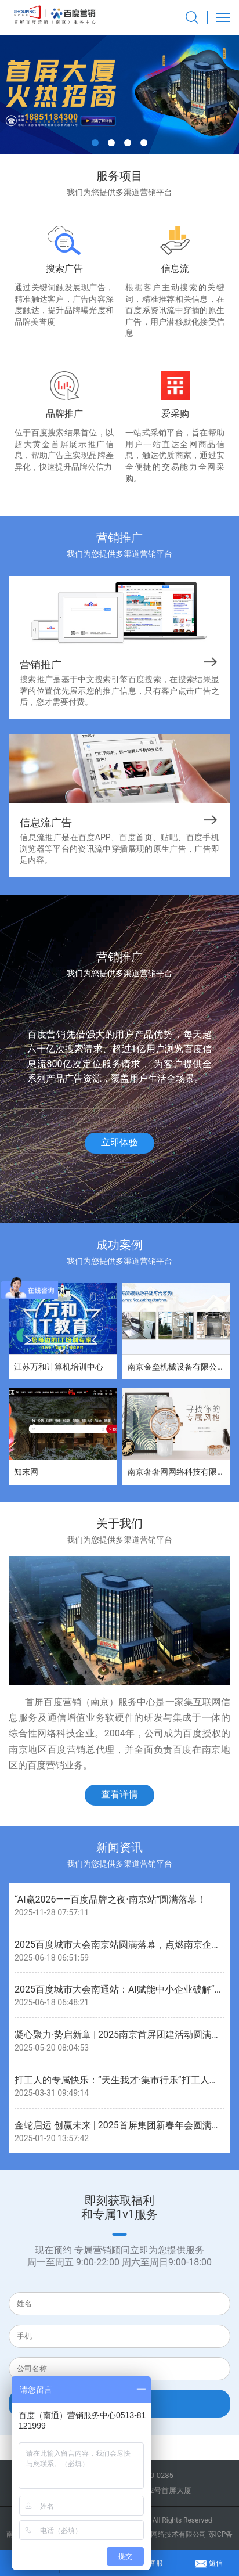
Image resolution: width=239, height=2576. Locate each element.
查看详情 (119, 1794)
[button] (95, 142)
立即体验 (119, 1142)
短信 (209, 2561)
